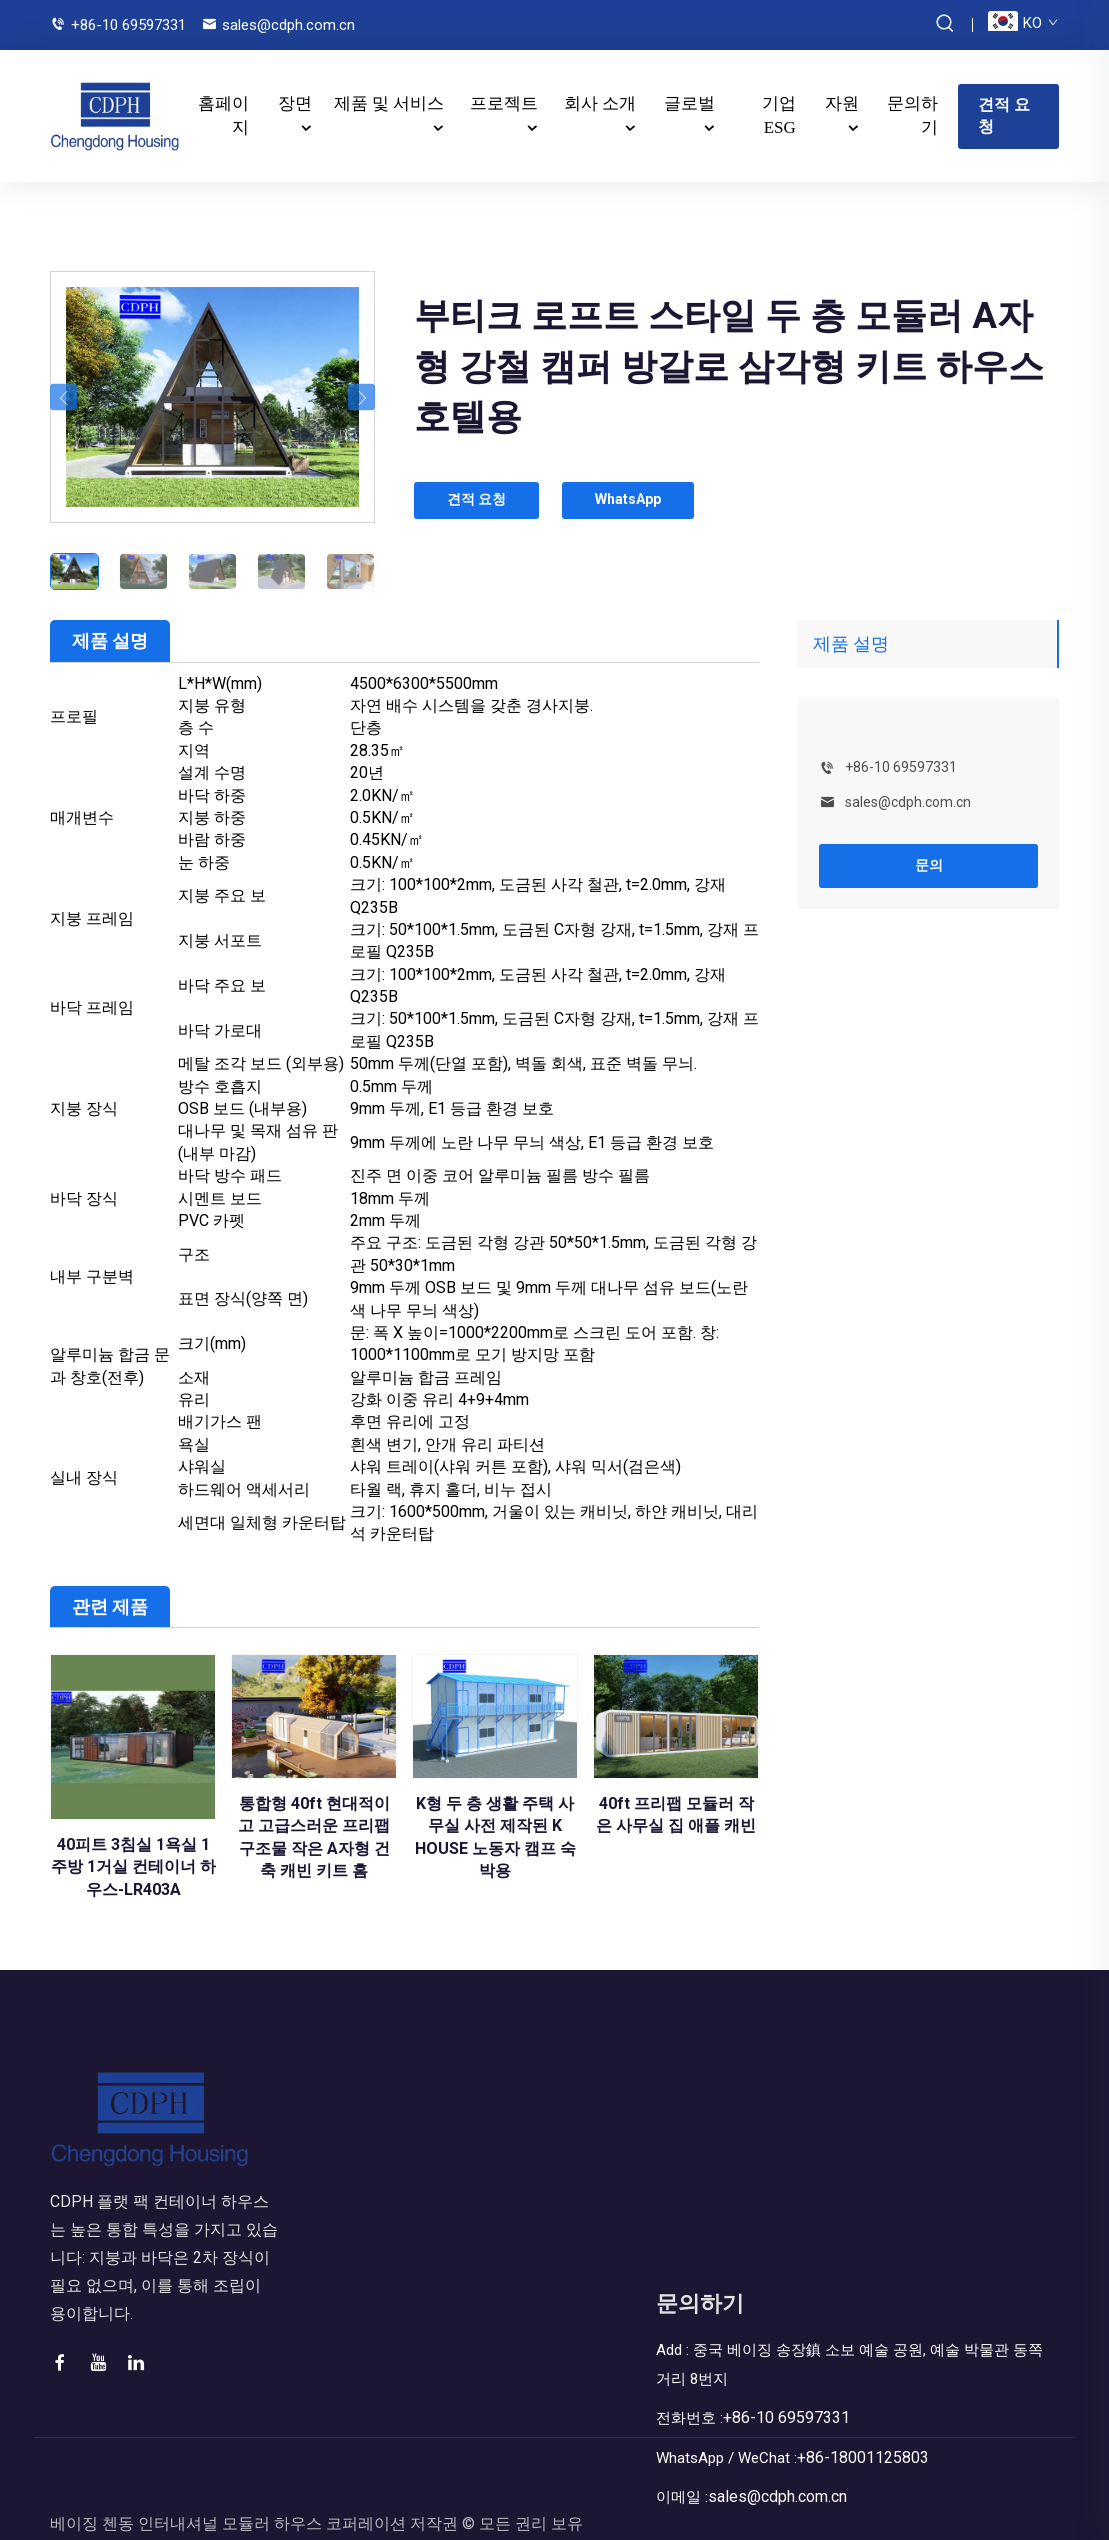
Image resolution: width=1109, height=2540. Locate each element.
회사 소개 (600, 96)
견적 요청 (1004, 107)
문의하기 (912, 108)
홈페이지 (223, 108)
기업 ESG (779, 108)
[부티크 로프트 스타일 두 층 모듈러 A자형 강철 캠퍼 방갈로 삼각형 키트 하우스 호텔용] (212, 381)
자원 (842, 96)
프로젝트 (504, 96)
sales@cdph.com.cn (288, 25)
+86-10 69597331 (128, 25)
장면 (295, 96)
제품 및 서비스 (389, 96)
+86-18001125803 (870, 2440)
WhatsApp (646, 486)
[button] (63, 382)
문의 (929, 850)
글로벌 (689, 96)
